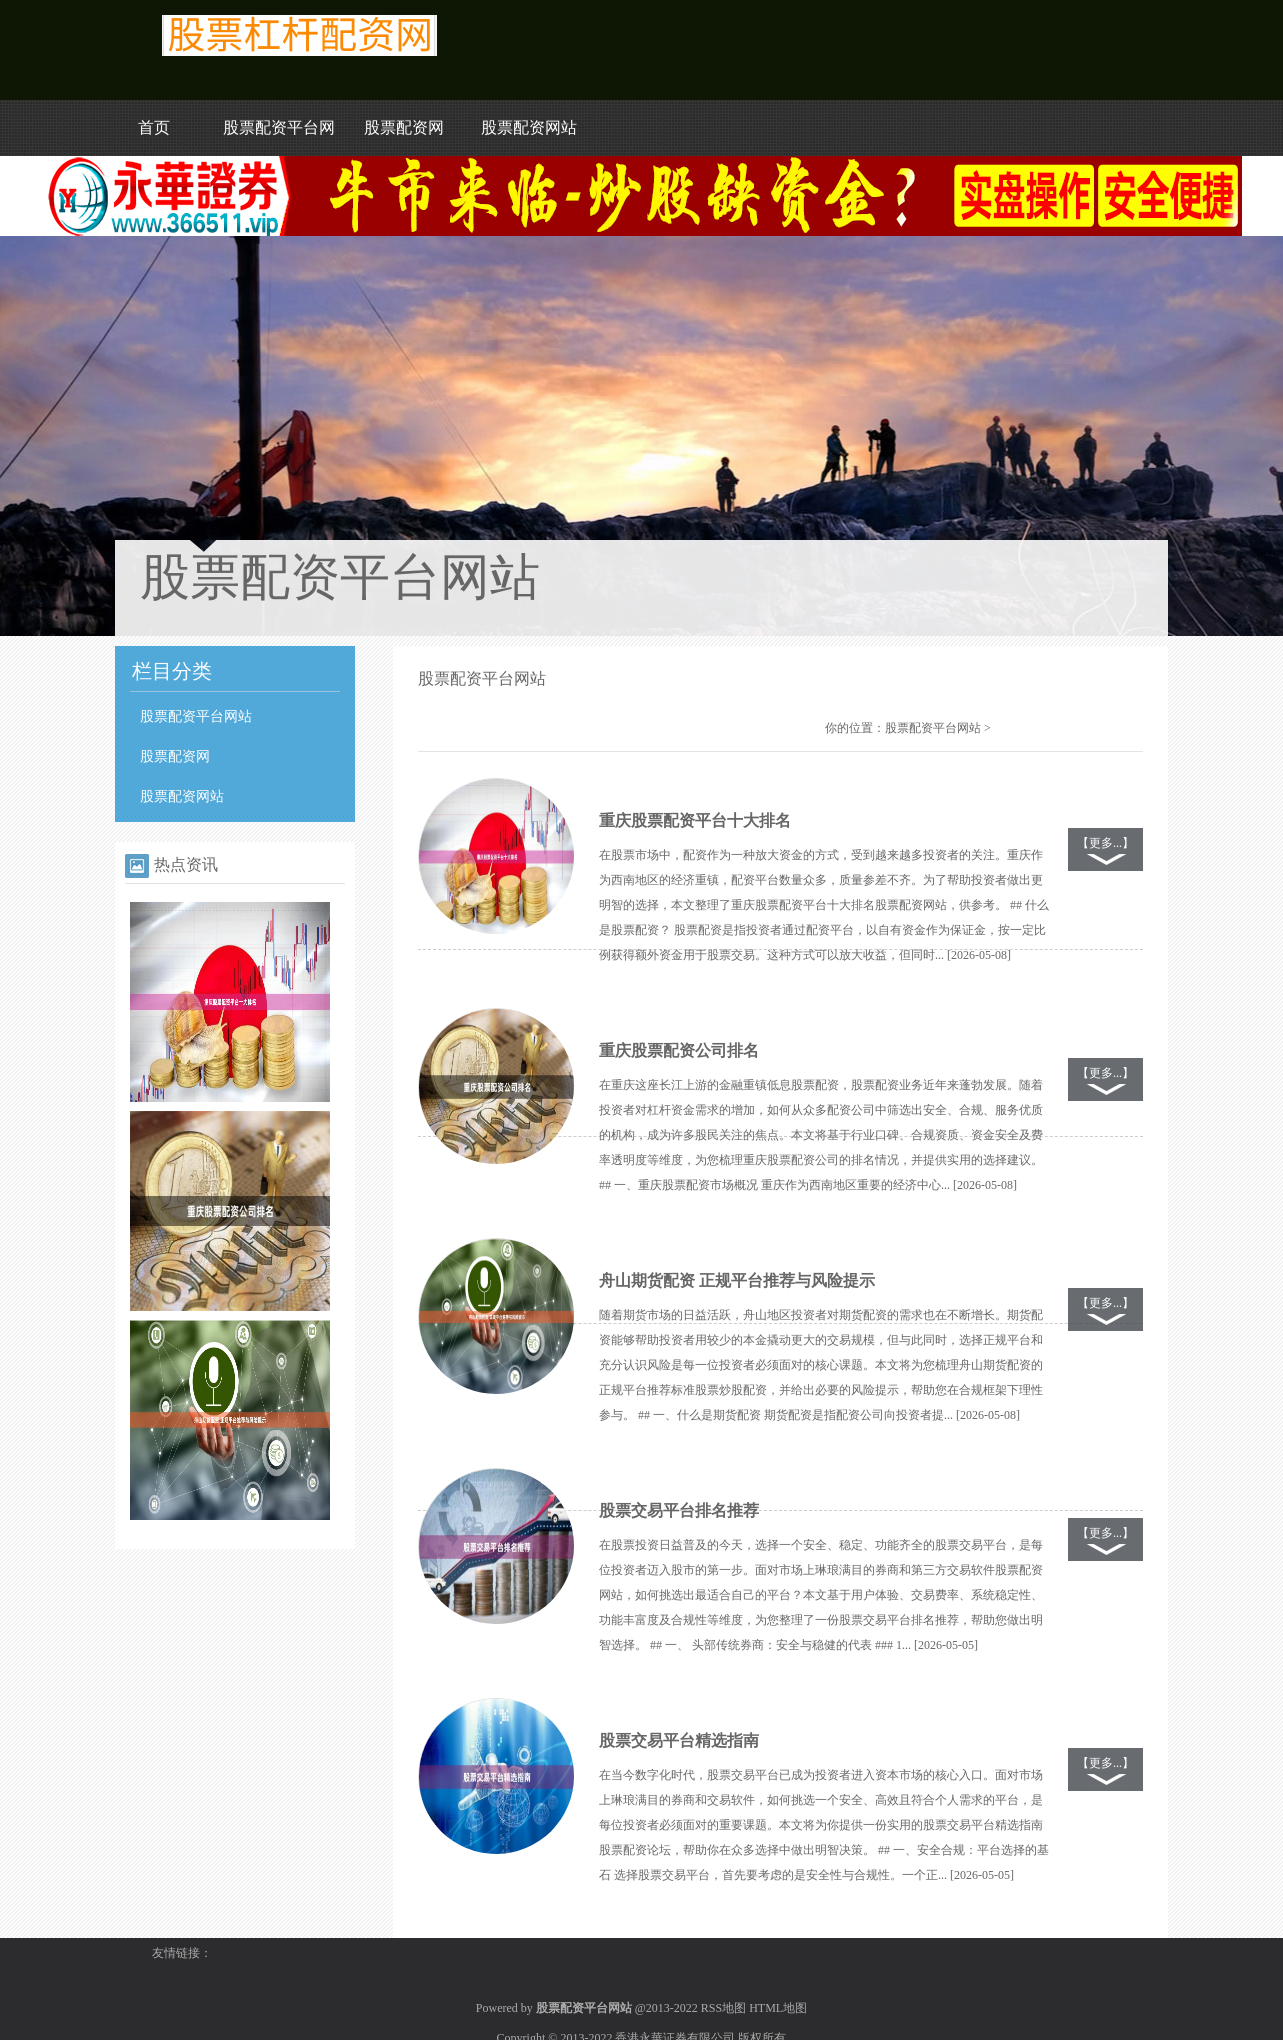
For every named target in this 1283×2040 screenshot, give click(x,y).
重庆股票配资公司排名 (679, 1050)
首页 (154, 127)
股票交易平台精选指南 (679, 1740)
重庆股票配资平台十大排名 (695, 820)
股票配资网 (404, 127)
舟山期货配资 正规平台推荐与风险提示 (737, 1280)
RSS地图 (723, 2008)
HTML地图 (778, 2008)
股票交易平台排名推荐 (679, 1510)
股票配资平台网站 (196, 716)
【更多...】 (1105, 843)
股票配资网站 (529, 127)
